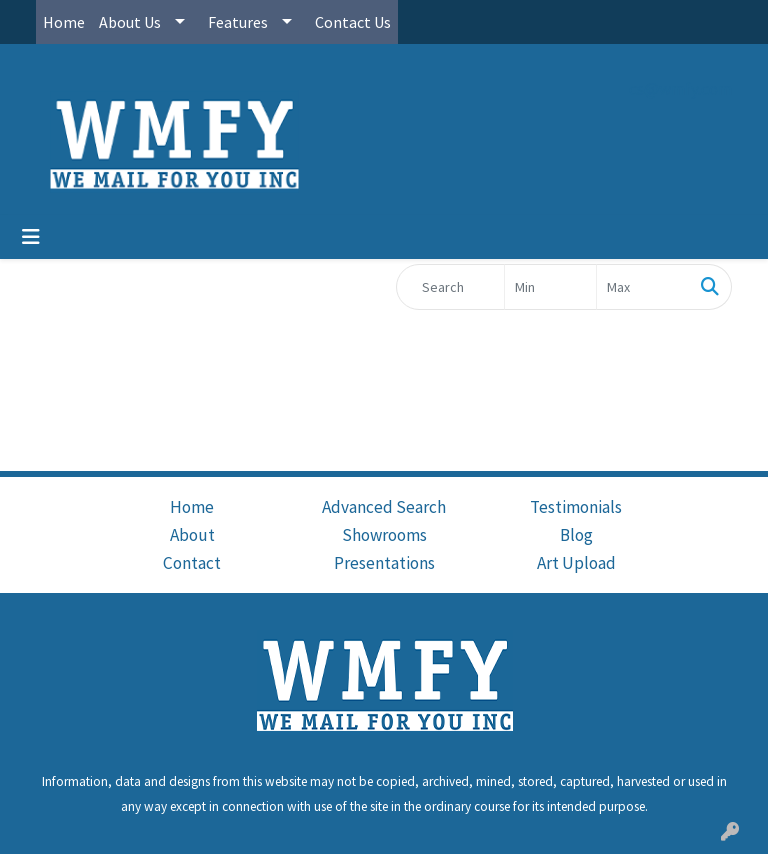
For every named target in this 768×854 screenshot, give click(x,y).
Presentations (384, 563)
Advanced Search (384, 507)
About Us (130, 22)
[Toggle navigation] (31, 237)
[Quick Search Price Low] (551, 287)
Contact (192, 563)
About (192, 535)
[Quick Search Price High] (643, 287)
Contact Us (353, 22)
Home (64, 22)
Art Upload (576, 563)
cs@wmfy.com (680, 89)
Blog (576, 535)
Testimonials (576, 507)
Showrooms (384, 535)
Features (238, 22)
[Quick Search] (450, 287)
